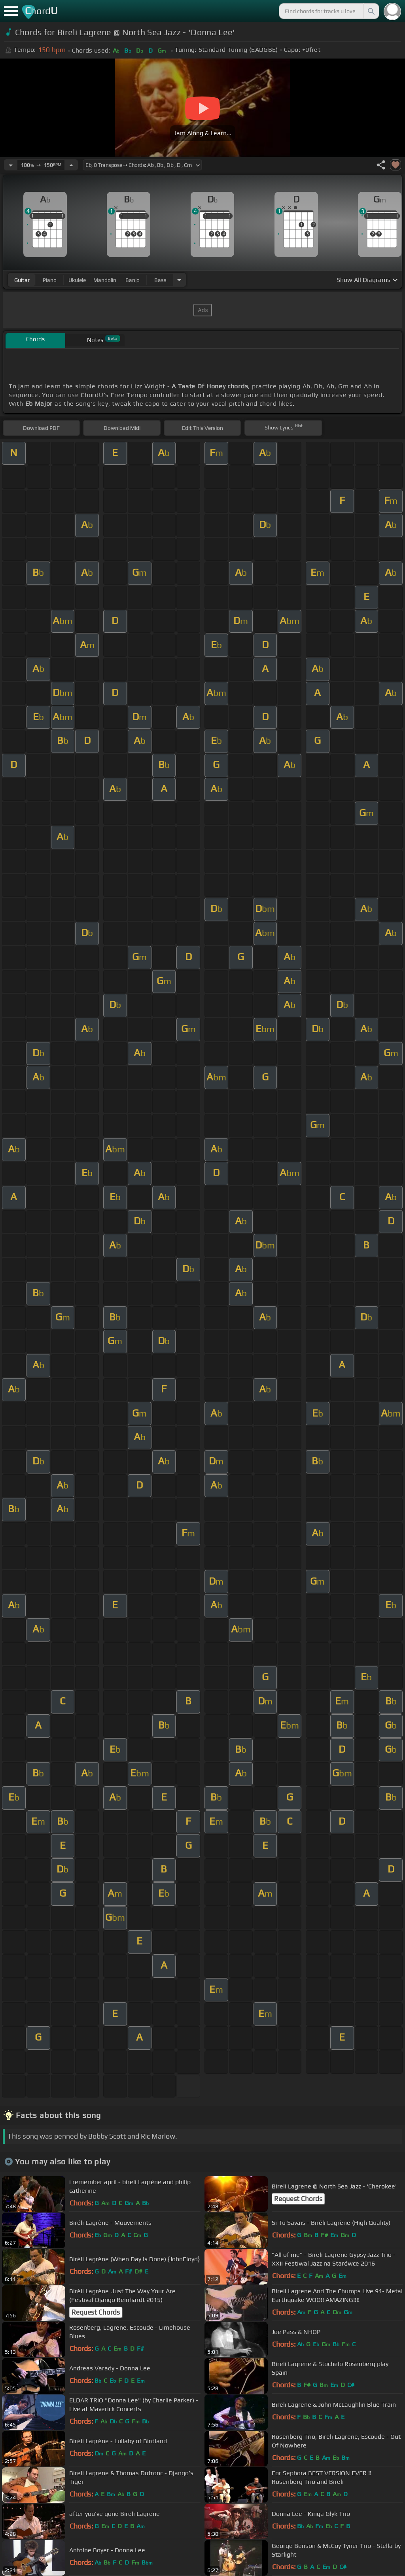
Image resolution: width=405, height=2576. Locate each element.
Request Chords (298, 2199)
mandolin (104, 280)
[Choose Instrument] (179, 280)
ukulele (77, 280)
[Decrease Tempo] (10, 164)
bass (160, 280)
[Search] (370, 11)
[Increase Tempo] (71, 164)
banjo (132, 280)
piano (50, 280)
